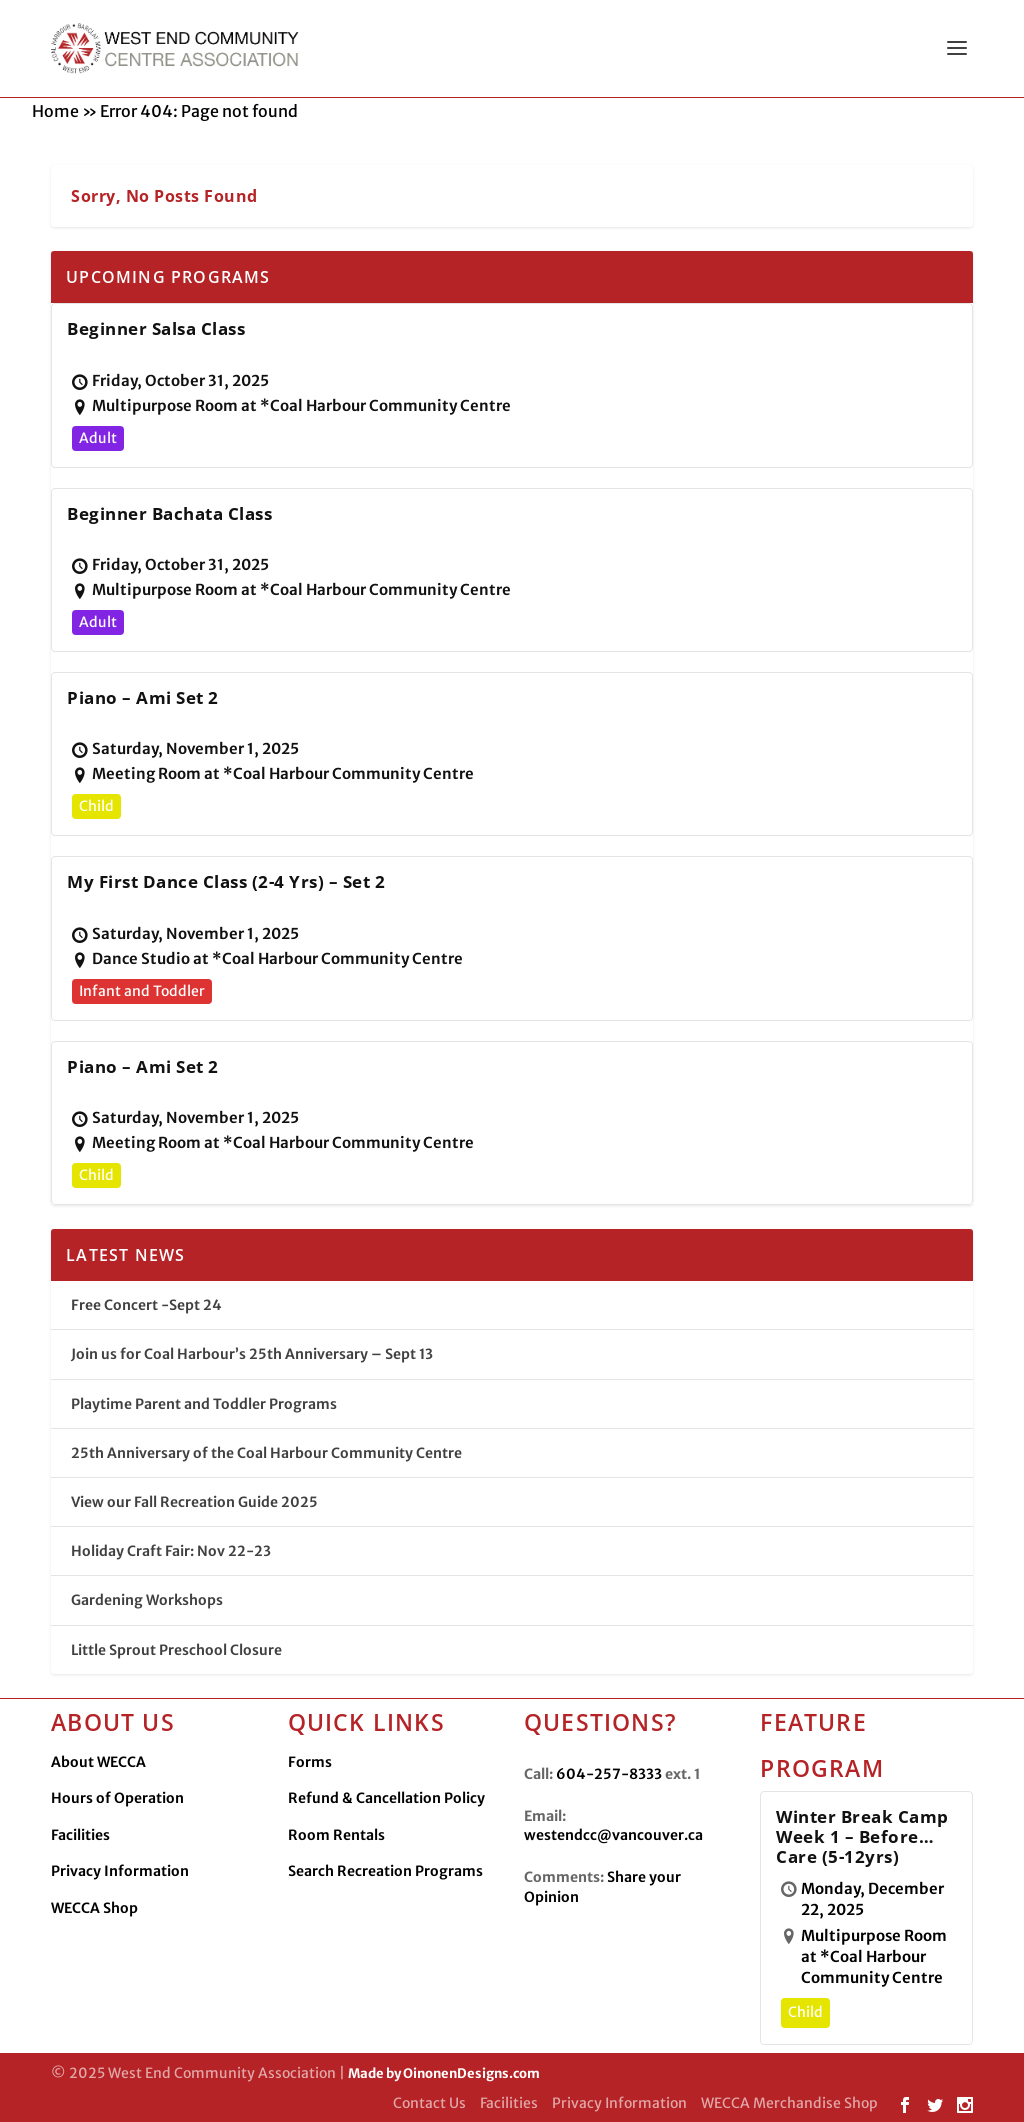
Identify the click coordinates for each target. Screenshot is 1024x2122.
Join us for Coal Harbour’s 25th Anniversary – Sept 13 (252, 1354)
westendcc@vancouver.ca (613, 1835)
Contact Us (429, 2103)
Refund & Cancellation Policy (386, 1798)
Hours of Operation (117, 1798)
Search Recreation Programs (385, 1871)
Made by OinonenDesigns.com (444, 2073)
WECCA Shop (94, 1908)
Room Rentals (336, 1835)
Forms (310, 1762)
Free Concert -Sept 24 (146, 1305)
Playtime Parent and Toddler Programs (204, 1404)
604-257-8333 (609, 1774)
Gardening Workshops (147, 1600)
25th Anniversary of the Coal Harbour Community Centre (266, 1453)
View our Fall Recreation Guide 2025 (194, 1502)
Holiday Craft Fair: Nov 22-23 (171, 1551)
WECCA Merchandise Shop (789, 2103)
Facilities (80, 1835)
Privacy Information (120, 1871)
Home (55, 111)
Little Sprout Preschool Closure (176, 1650)
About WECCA (98, 1762)
